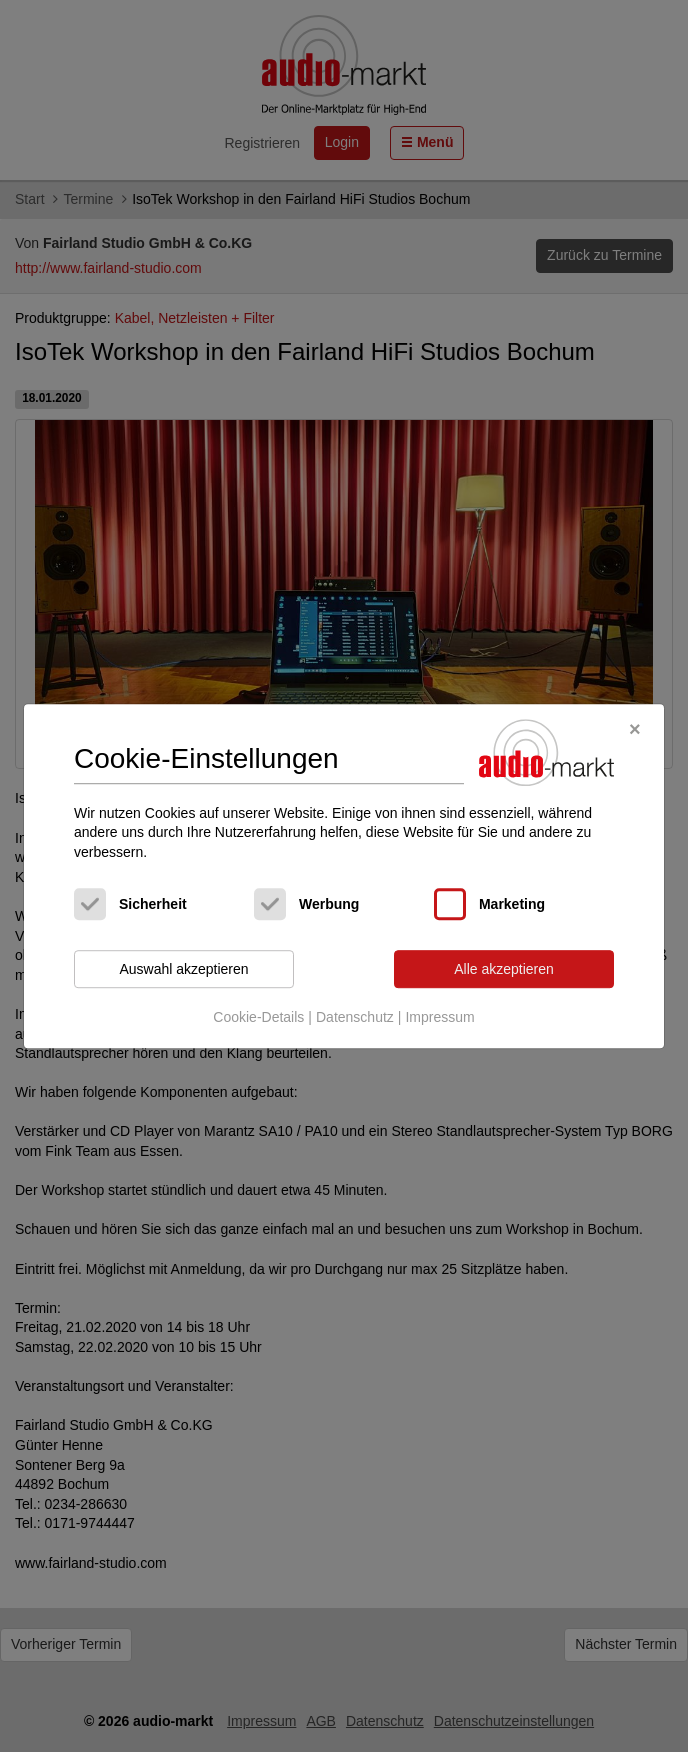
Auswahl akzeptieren (183, 969)
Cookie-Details (258, 1017)
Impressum (439, 1017)
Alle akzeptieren (504, 969)
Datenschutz (355, 1017)
